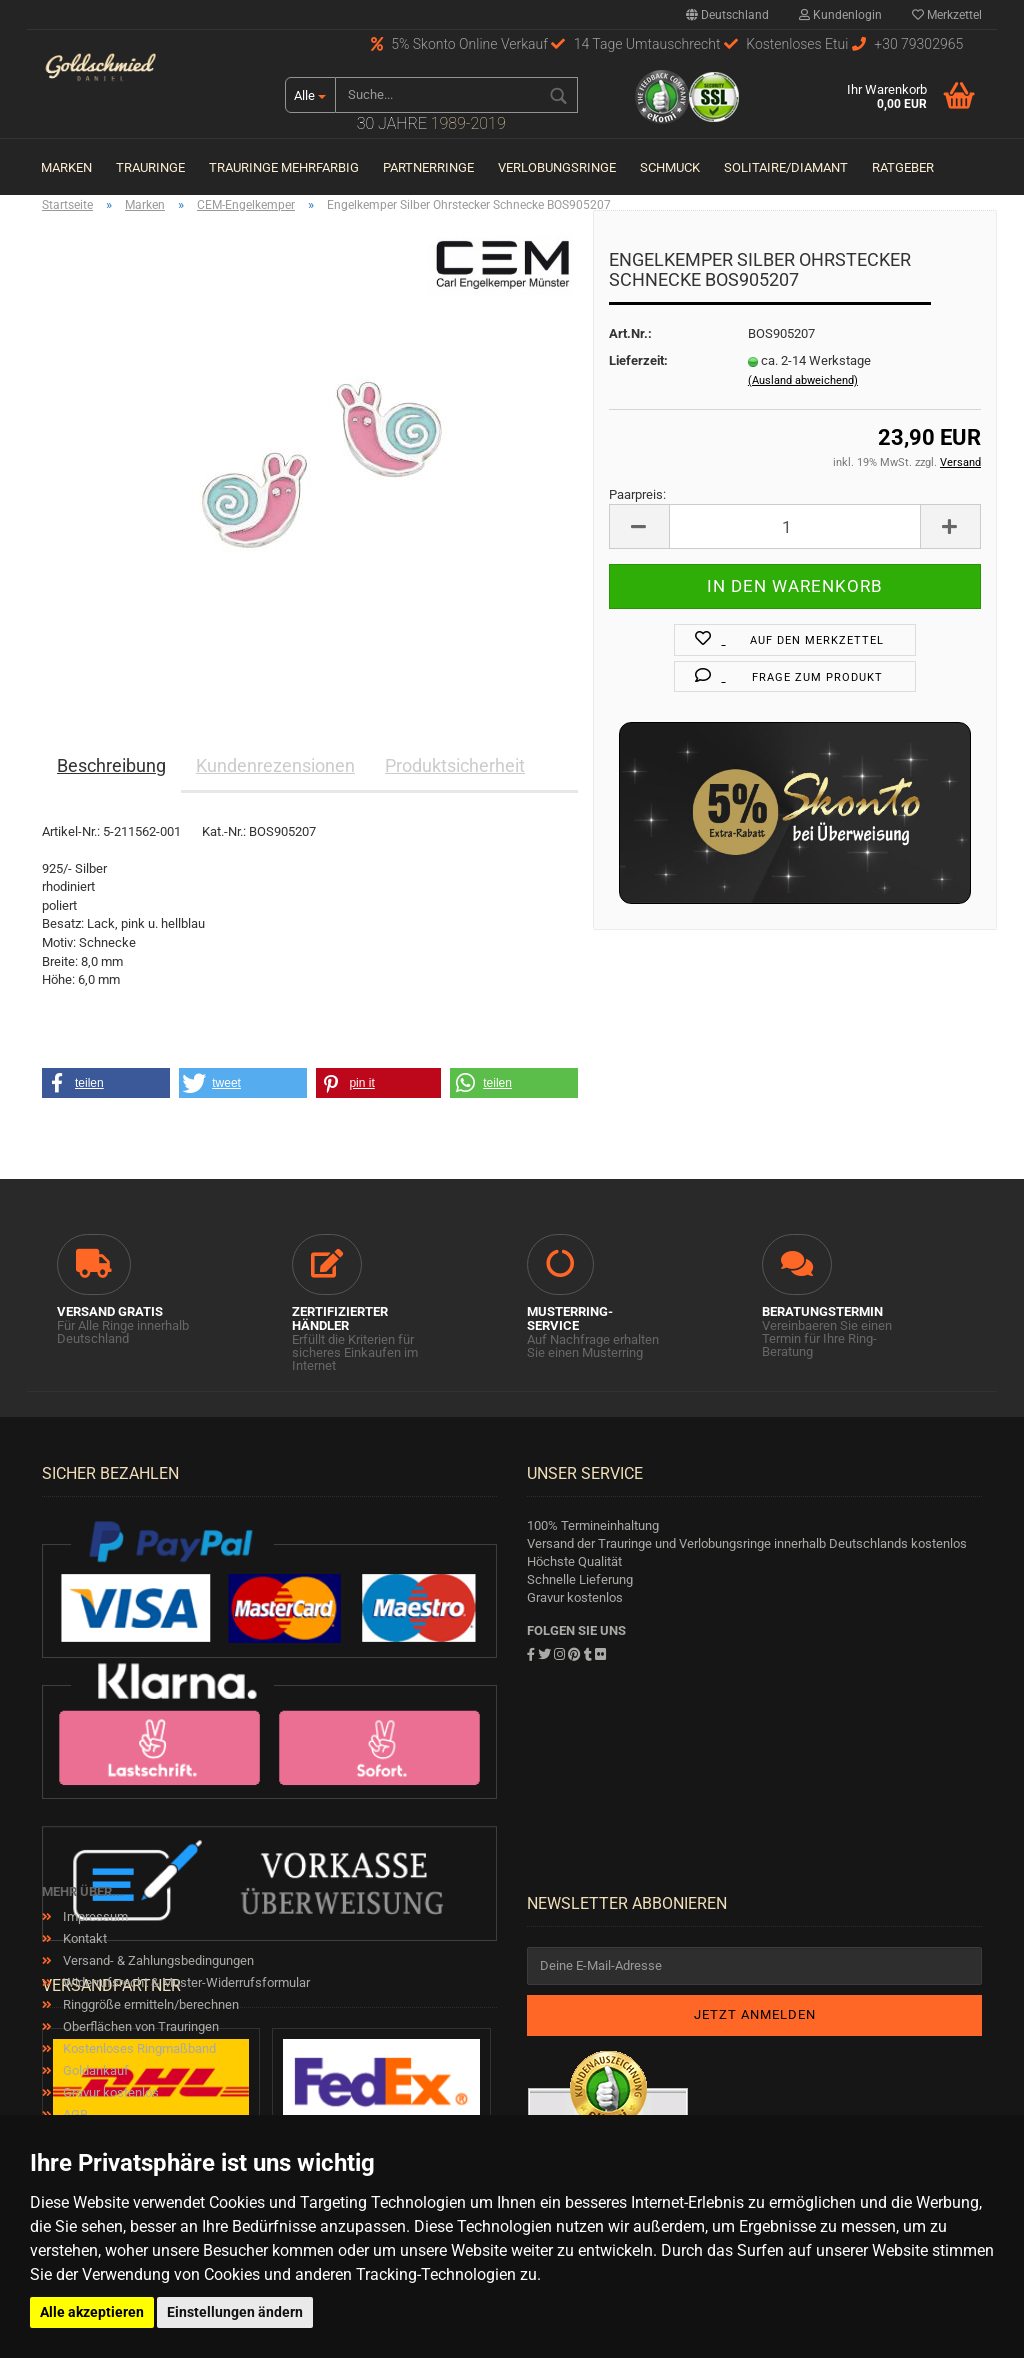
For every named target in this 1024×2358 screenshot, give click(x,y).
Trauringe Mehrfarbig (284, 167)
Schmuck (670, 167)
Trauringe (150, 167)
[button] (106, 1083)
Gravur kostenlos (109, 2092)
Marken (66, 167)
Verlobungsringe (557, 167)
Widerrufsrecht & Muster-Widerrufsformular (185, 1982)
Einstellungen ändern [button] (235, 2312)
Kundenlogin (840, 15)
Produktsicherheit (455, 765)
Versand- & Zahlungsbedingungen (157, 1960)
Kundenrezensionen (275, 765)
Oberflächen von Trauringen (139, 2026)
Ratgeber (903, 167)
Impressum (94, 1916)
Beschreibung (111, 765)
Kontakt (83, 1938)
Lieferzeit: (638, 360)
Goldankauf (94, 2070)
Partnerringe (428, 167)
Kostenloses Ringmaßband (138, 2048)
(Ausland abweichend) (803, 380)
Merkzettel (947, 15)
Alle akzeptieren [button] (92, 2312)
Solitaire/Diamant (786, 167)
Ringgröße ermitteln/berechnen (149, 2004)
